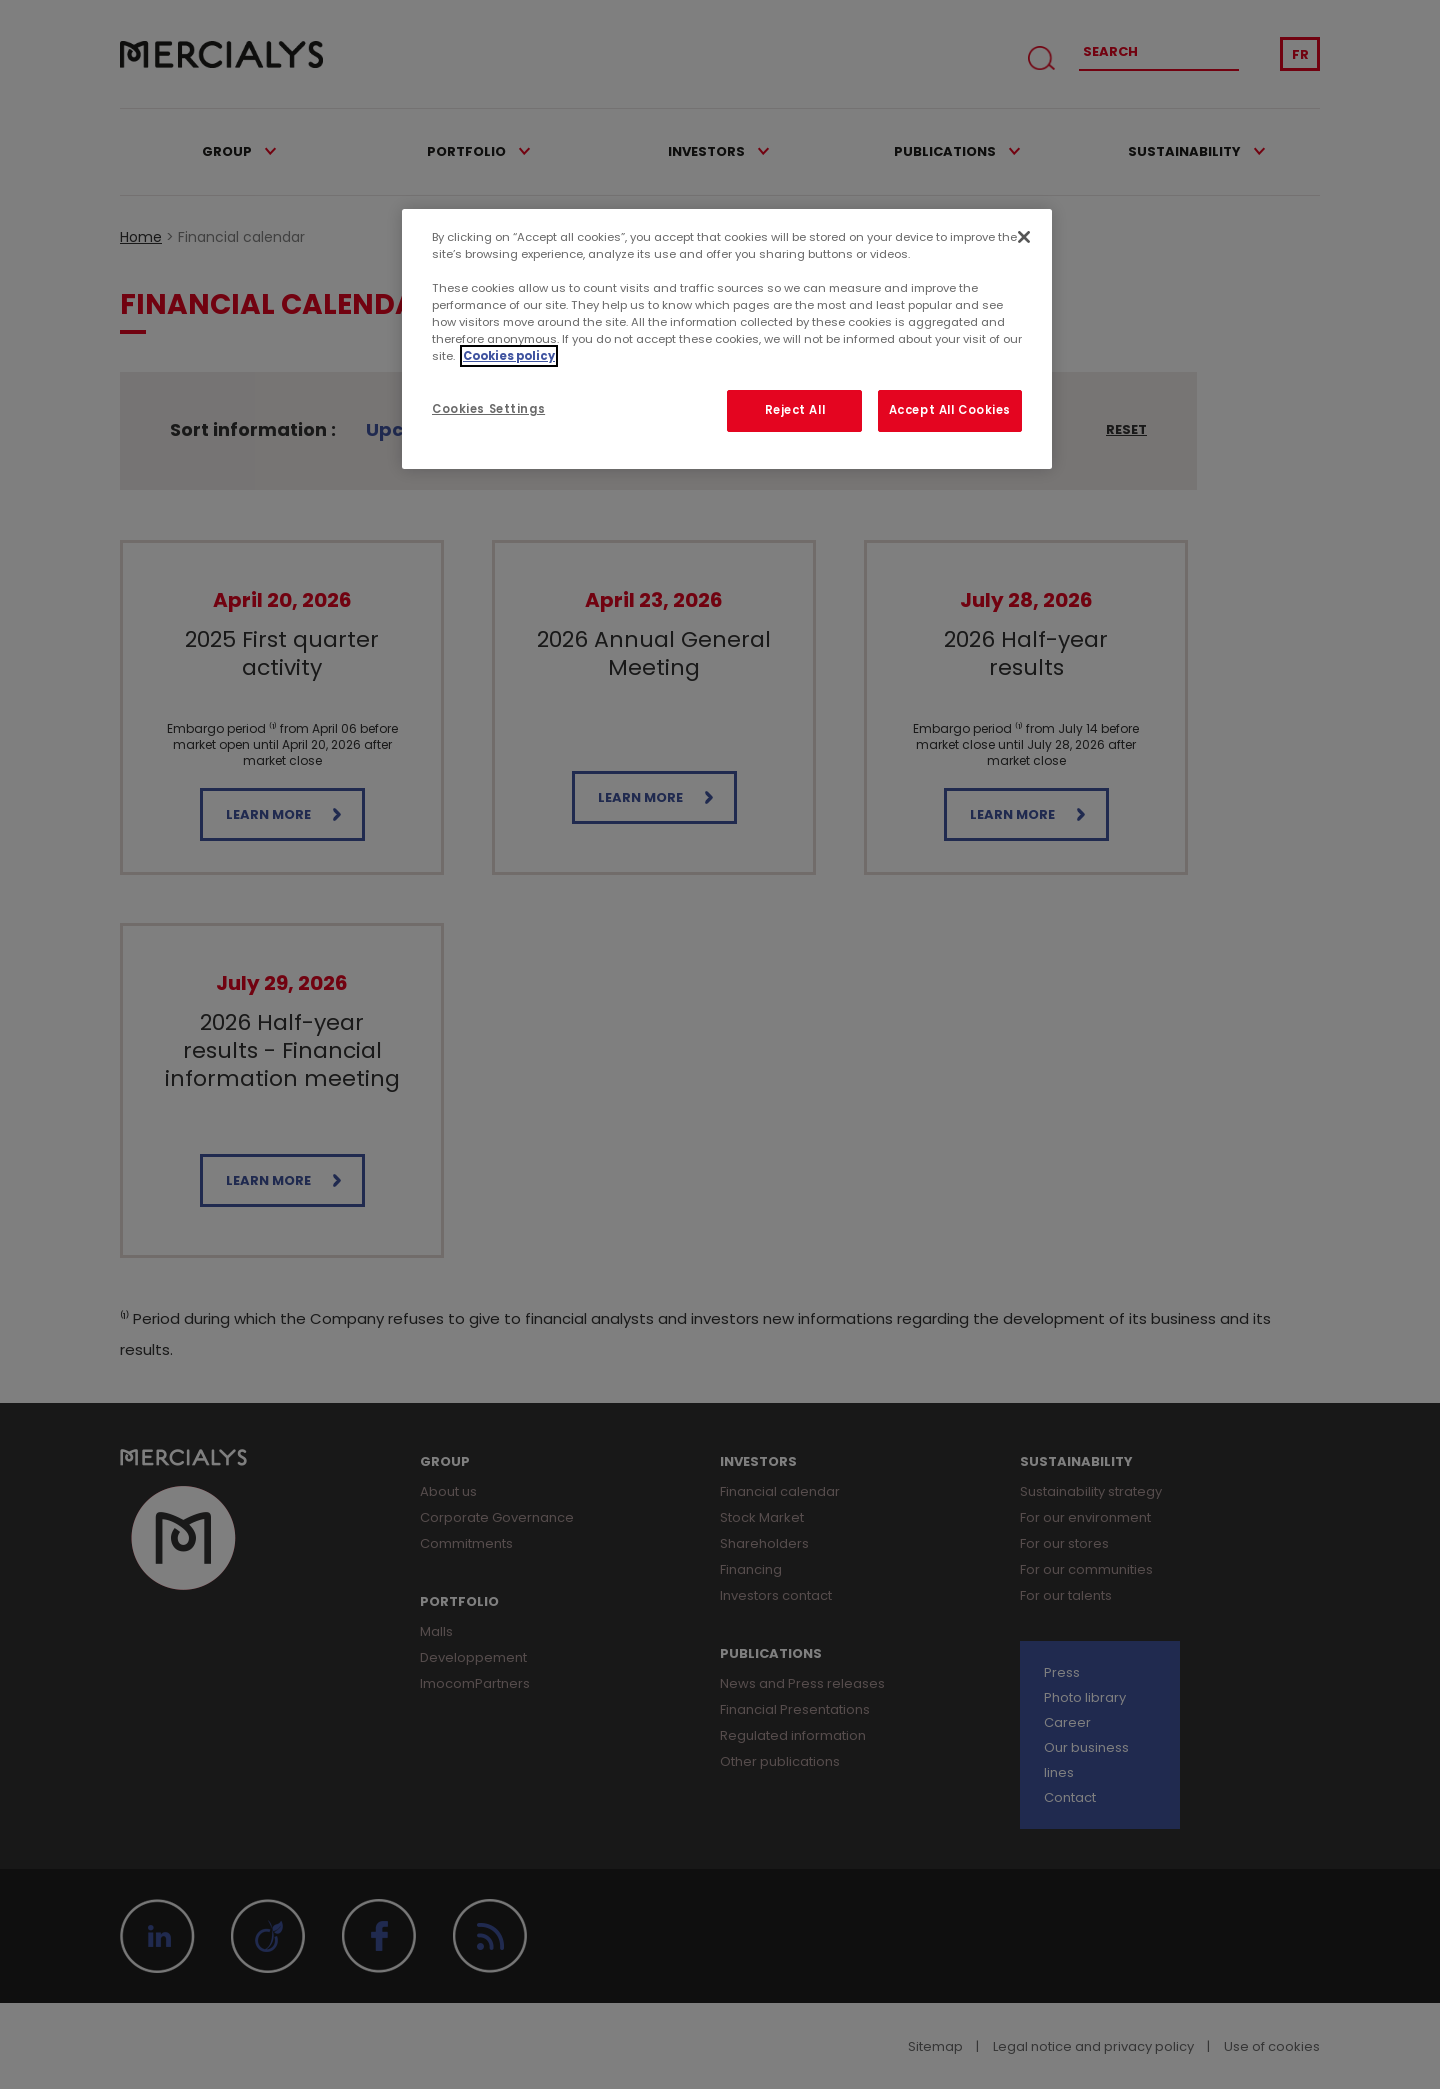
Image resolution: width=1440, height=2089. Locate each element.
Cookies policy (509, 356)
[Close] (1024, 237)
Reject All (795, 410)
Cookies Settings (488, 409)
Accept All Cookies (950, 410)
